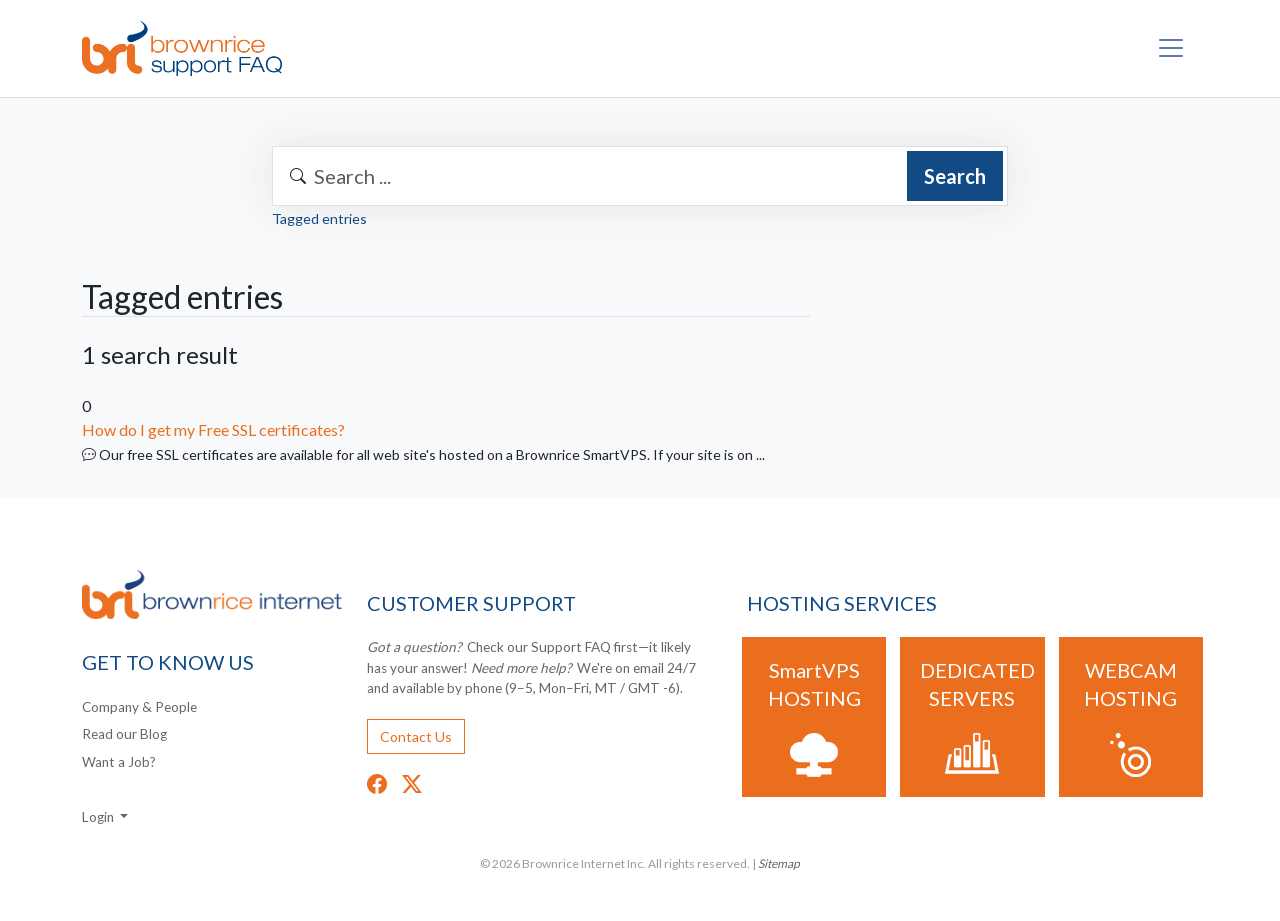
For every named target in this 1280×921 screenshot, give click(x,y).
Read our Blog (124, 734)
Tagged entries (319, 218)
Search (955, 176)
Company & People (139, 707)
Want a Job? (119, 762)
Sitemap (779, 863)
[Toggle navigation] (1171, 48)
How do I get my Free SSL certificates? (213, 429)
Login (99, 817)
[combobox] (640, 176)
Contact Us (416, 736)
